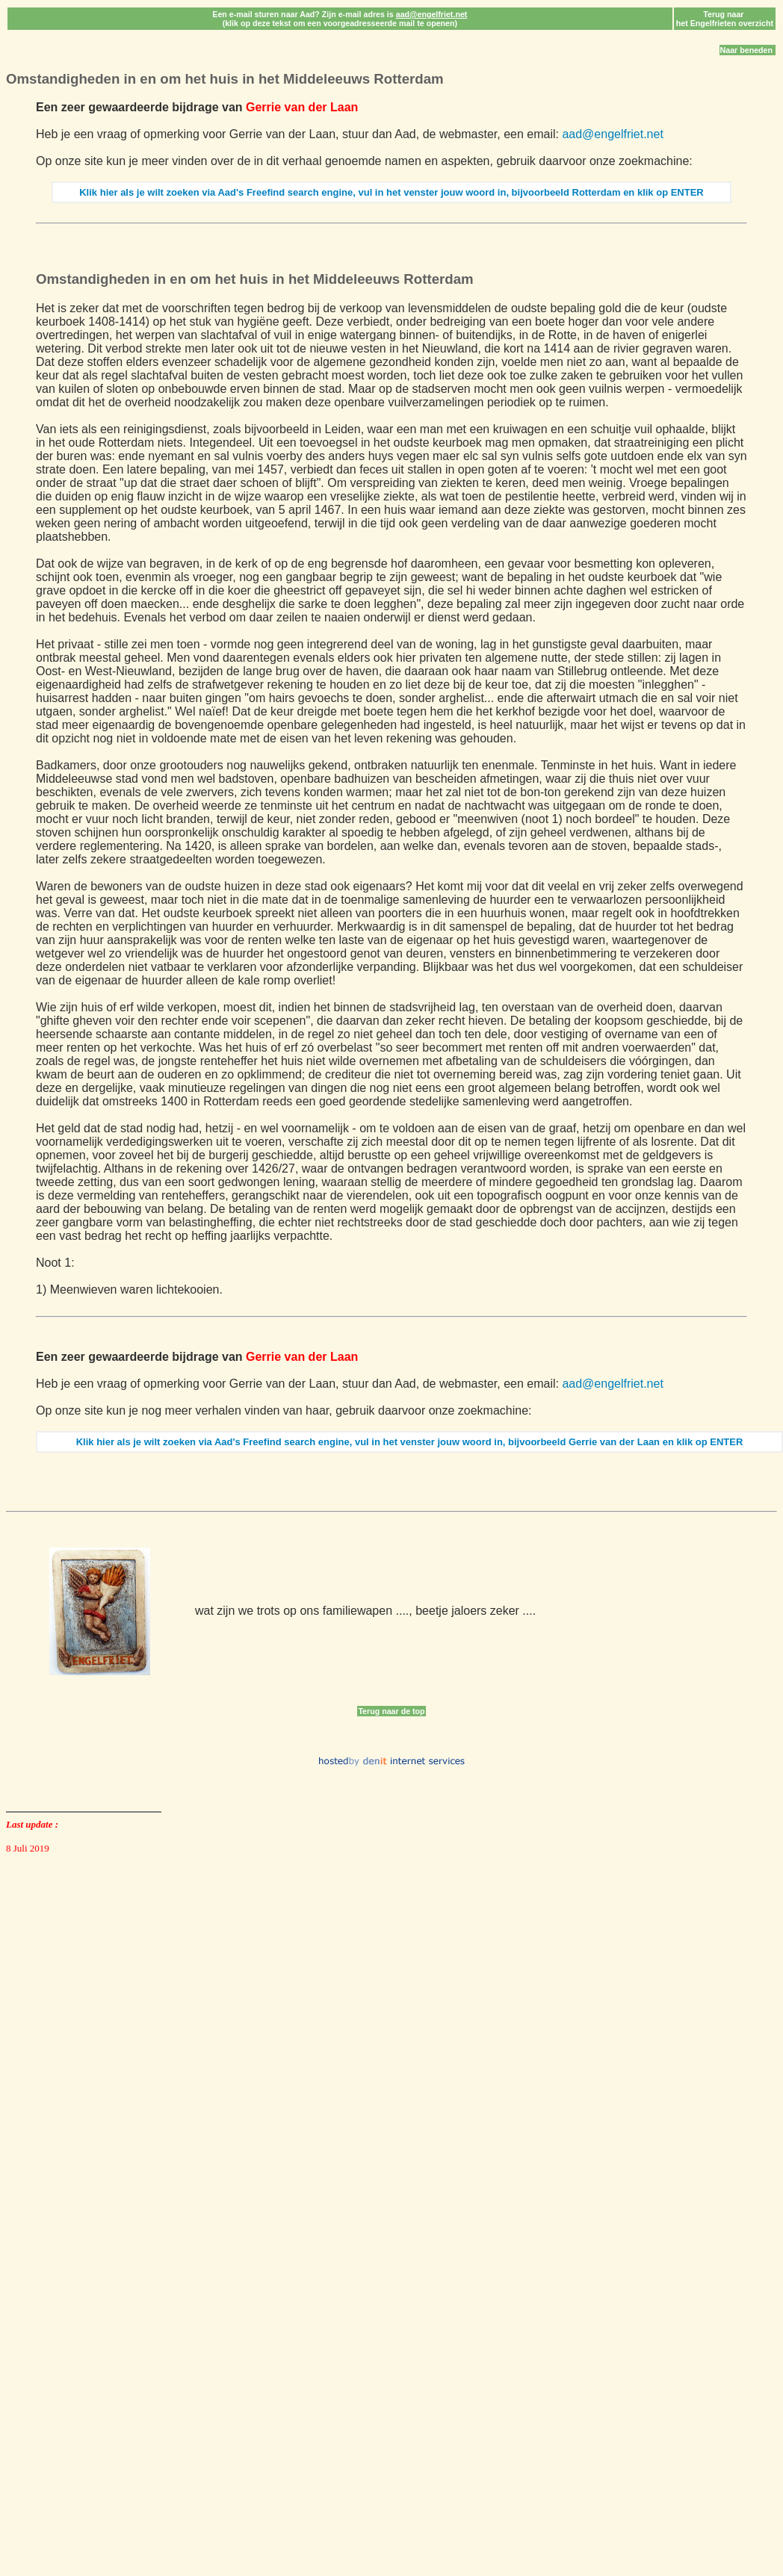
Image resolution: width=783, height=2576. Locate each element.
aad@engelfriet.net (612, 134)
